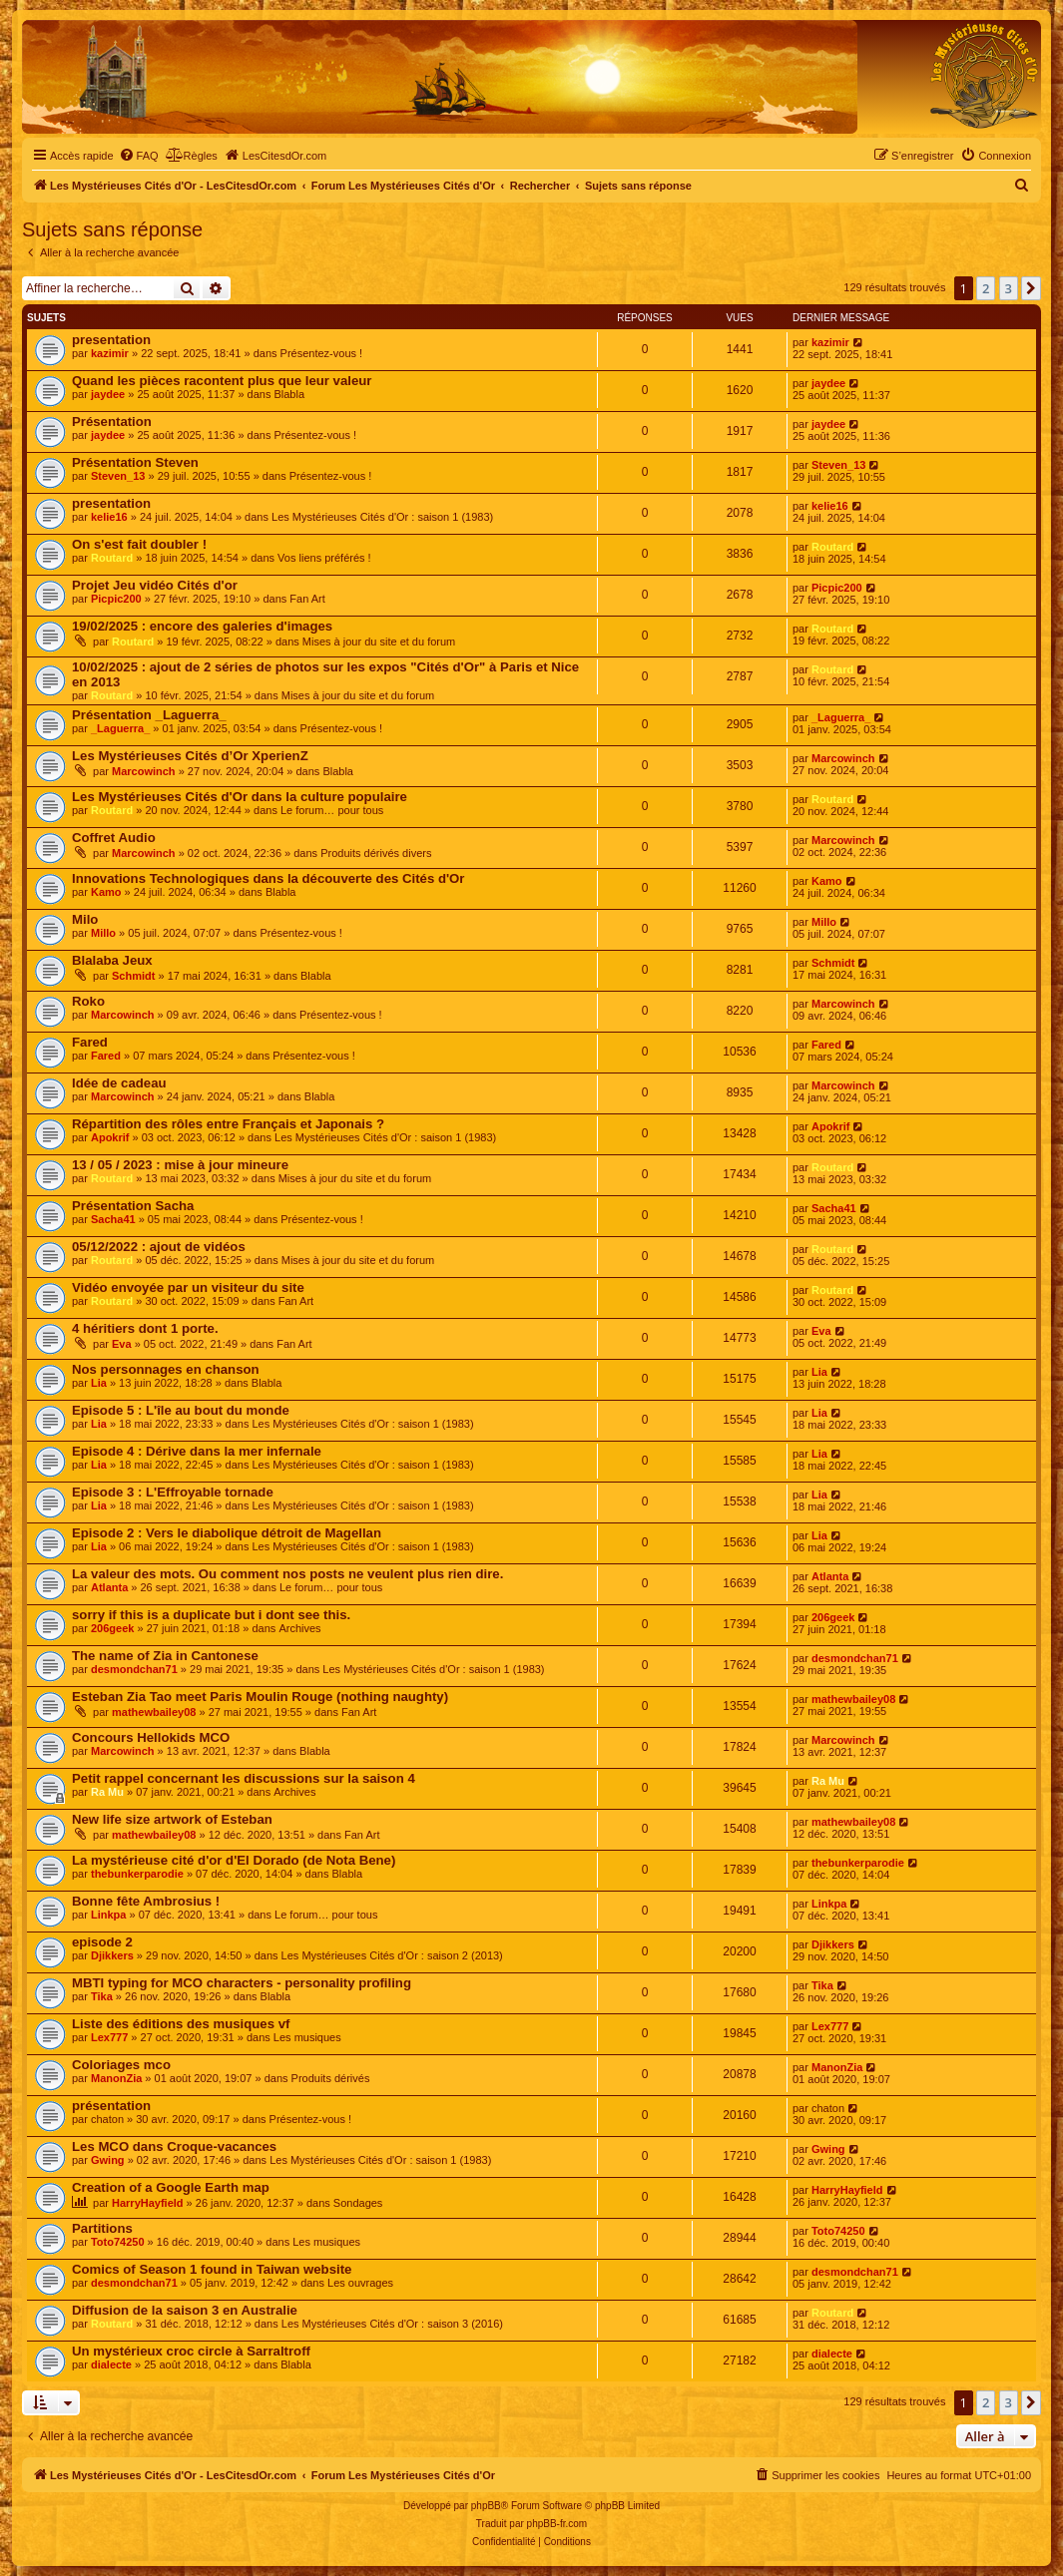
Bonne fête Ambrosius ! (146, 1901)
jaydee (108, 394)
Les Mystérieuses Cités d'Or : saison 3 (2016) (392, 2324)
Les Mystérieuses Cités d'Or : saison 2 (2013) (392, 1955)
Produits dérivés (330, 2078)
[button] (1031, 288)
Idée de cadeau (119, 1082)
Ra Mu (107, 1792)
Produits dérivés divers (375, 853)
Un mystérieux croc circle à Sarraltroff (191, 2351)
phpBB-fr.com (557, 2523)
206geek (112, 1628)
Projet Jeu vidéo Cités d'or (155, 585)
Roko (88, 1001)
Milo (85, 919)
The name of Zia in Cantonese (165, 1655)
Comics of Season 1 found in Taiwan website (211, 2269)
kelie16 (109, 517)
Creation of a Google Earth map (170, 2187)
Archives (299, 1628)
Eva (122, 1344)
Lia (99, 1383)
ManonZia (116, 2078)
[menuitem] (139, 156)
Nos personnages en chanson (166, 1369)
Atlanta (109, 1587)
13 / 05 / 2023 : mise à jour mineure (180, 1164)
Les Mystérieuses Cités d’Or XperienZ (190, 755)
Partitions (102, 2228)
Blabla (288, 394)
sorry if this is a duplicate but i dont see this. (211, 1614)
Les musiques (307, 2037)
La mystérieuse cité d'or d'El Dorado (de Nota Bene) (233, 1860)
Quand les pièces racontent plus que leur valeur (221, 380)
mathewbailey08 (154, 1712)
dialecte (111, 2364)
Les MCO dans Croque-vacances (174, 2146)
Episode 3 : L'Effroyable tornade (172, 1492)
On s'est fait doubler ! (139, 544)
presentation (111, 339)
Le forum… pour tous (331, 810)
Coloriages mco (121, 2064)
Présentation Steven (135, 462)
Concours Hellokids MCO (151, 1737)
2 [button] (985, 288)
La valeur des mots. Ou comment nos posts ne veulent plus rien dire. (287, 1573)
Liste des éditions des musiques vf (180, 2023)
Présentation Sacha (133, 1205)
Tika (102, 1996)
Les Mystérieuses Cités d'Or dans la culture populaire (239, 796)
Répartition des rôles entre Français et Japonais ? (228, 1123)
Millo (103, 933)
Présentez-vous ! (321, 353)
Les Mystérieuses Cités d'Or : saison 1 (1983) (382, 517)
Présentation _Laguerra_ (149, 714)
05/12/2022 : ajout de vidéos (159, 1246)
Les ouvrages (360, 2283)
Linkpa (108, 1915)
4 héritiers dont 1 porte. (145, 1328)
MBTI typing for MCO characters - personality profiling (241, 1982)
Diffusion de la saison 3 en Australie (184, 2310)
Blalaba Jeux (112, 960)
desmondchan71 (134, 1669)
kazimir (110, 353)
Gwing (108, 2160)
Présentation (112, 421)
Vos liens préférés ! (324, 558)
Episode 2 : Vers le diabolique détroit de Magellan (226, 1532)
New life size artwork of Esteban (172, 1819)
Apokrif (110, 1137)
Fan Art (306, 599)
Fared (90, 1042)
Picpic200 (116, 599)
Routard (112, 558)
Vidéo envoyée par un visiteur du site (188, 1287)
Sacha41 (113, 1219)
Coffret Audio (114, 837)
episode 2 (102, 1941)
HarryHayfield (148, 2203)
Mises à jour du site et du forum (378, 641)
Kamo (106, 892)
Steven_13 (118, 476)
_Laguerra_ (120, 728)
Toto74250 (118, 2242)
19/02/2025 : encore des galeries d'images (202, 626)
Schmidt (133, 976)
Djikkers (112, 1955)
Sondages (358, 2203)
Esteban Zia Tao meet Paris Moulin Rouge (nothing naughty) (260, 1696)
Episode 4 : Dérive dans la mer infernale (196, 1451)
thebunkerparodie (137, 1874)
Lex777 (109, 2037)
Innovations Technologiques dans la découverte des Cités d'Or (268, 878)
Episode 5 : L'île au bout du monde (180, 1410)
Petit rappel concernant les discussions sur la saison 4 (243, 1778)
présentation (111, 2105)
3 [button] (1008, 288)
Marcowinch (144, 771)
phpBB (486, 2505)
